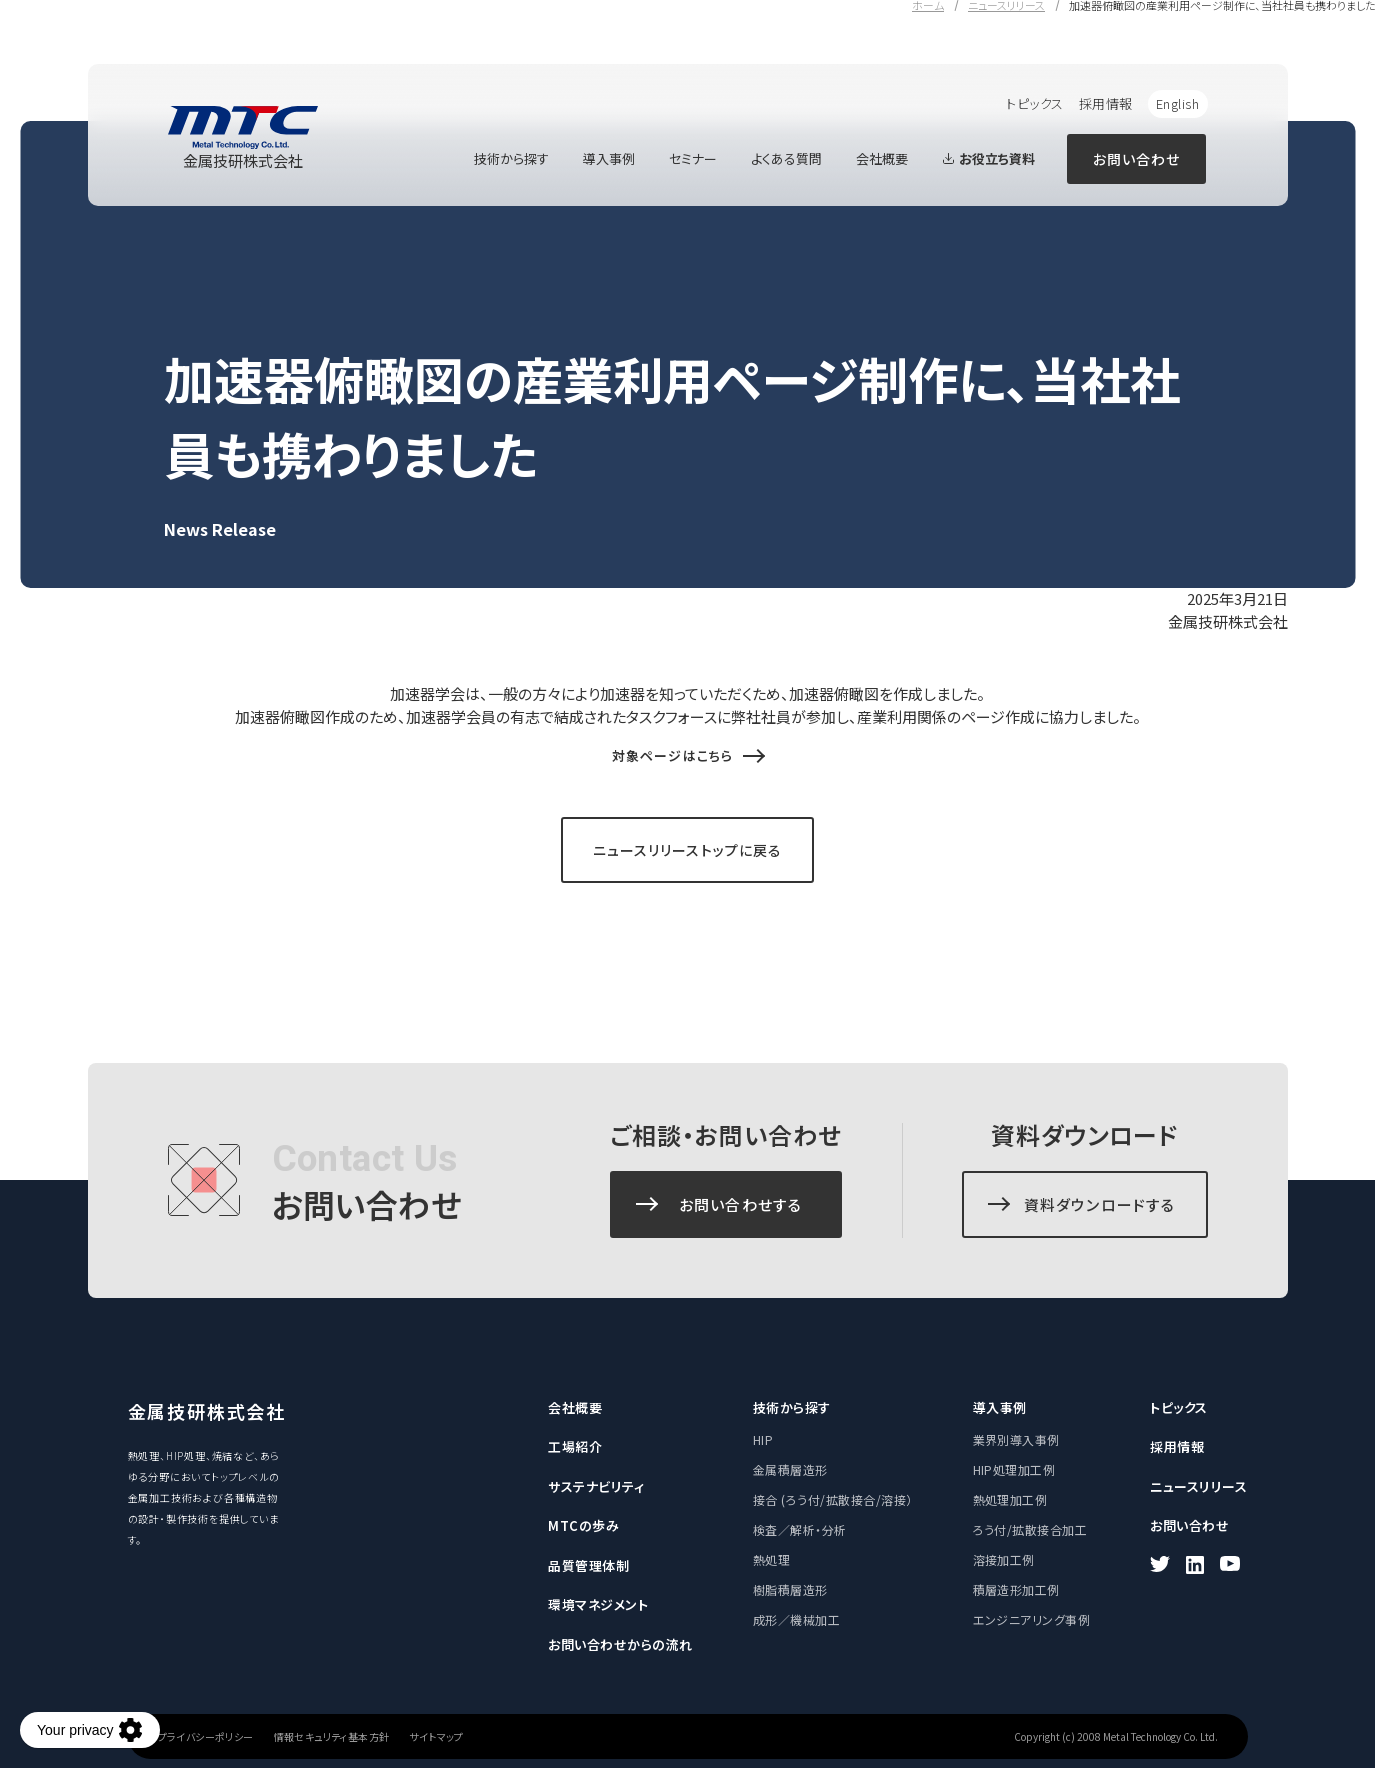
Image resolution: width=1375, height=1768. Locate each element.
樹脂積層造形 (790, 1589)
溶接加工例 (1004, 1559)
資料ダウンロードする (1100, 1204)
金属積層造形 (790, 1469)
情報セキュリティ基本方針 (332, 1737)
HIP (763, 1439)
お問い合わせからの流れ (620, 1644)
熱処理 (771, 1559)
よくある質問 (786, 158)
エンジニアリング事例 (1032, 1619)
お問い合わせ (1137, 159)
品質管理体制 (588, 1565)
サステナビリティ (596, 1486)
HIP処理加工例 (1014, 1469)
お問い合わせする (741, 1204)
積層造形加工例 (1016, 1589)
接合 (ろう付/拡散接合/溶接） (833, 1499)
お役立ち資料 (988, 158)
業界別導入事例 (1016, 1439)
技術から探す (511, 158)
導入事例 (609, 158)
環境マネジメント (598, 1604)
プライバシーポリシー (206, 1737)
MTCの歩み (583, 1525)
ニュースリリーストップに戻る (688, 850)
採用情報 (1106, 103)
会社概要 (882, 158)
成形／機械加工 (796, 1619)
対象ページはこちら (672, 755)
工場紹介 (575, 1446)
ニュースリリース (1198, 1486)
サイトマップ (436, 1737)
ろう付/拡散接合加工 (1030, 1529)
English (1178, 103)
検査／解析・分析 (800, 1529)
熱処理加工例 (1010, 1499)
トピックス (1035, 103)
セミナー (693, 158)
